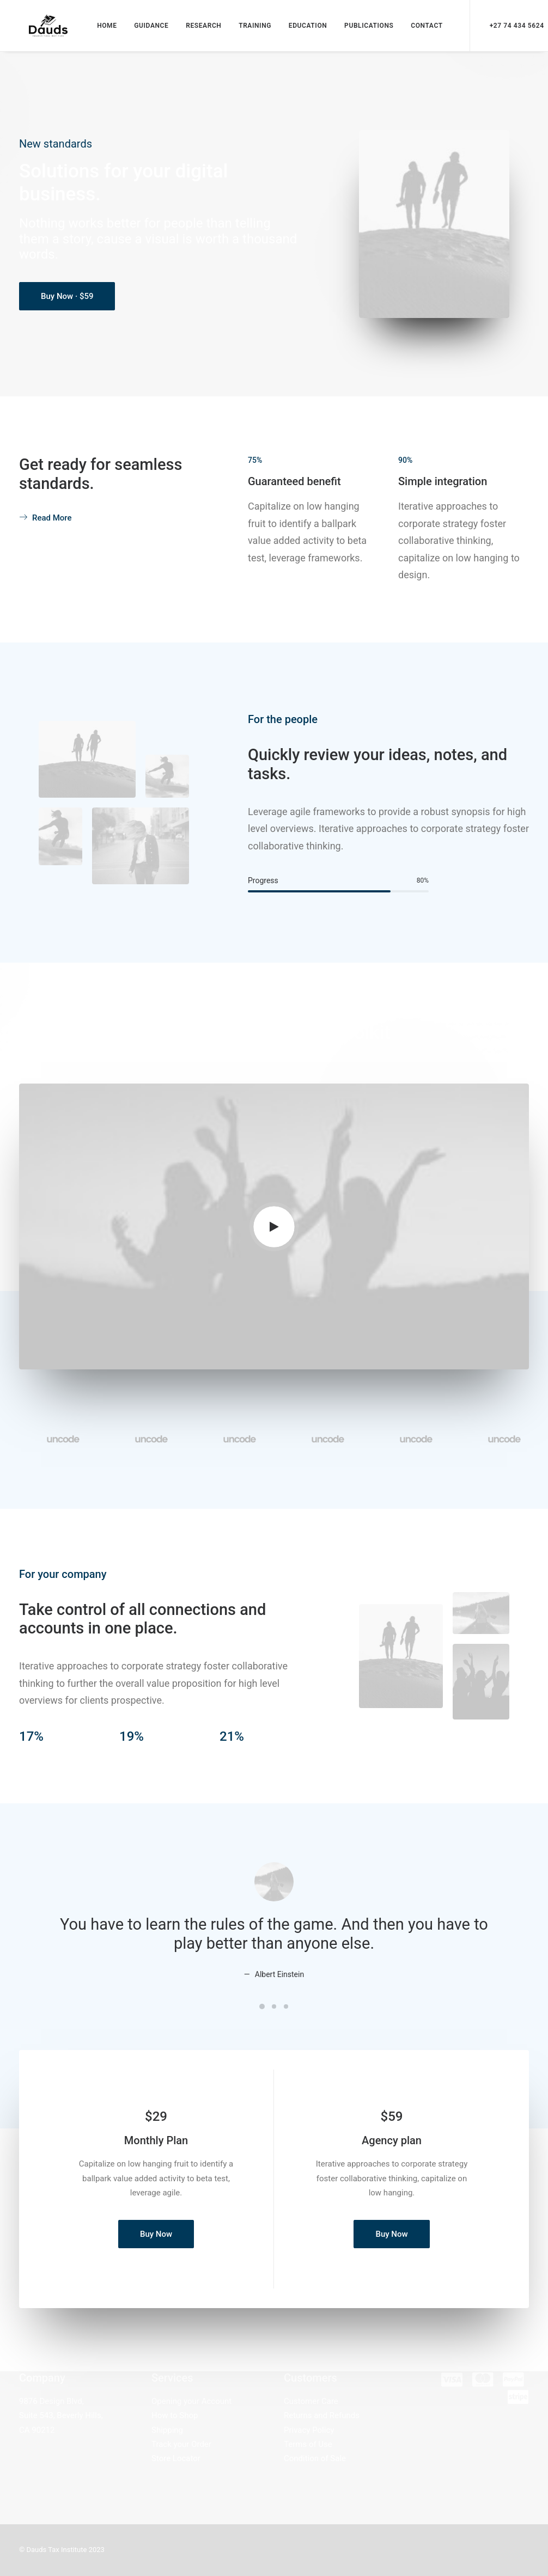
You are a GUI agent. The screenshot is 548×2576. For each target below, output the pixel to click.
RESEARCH (198, 28)
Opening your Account (191, 2401)
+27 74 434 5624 (511, 28)
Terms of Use (308, 2444)
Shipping (167, 2430)
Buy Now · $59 (67, 302)
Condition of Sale (315, 2458)
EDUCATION (303, 28)
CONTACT (421, 28)
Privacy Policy (309, 2430)
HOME (102, 28)
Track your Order (181, 2444)
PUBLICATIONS (363, 28)
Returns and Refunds (322, 2415)
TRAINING (250, 28)
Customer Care (311, 2401)
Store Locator (175, 2458)
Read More (45, 523)
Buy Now (156, 2239)
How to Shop (174, 2415)
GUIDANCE (146, 28)
